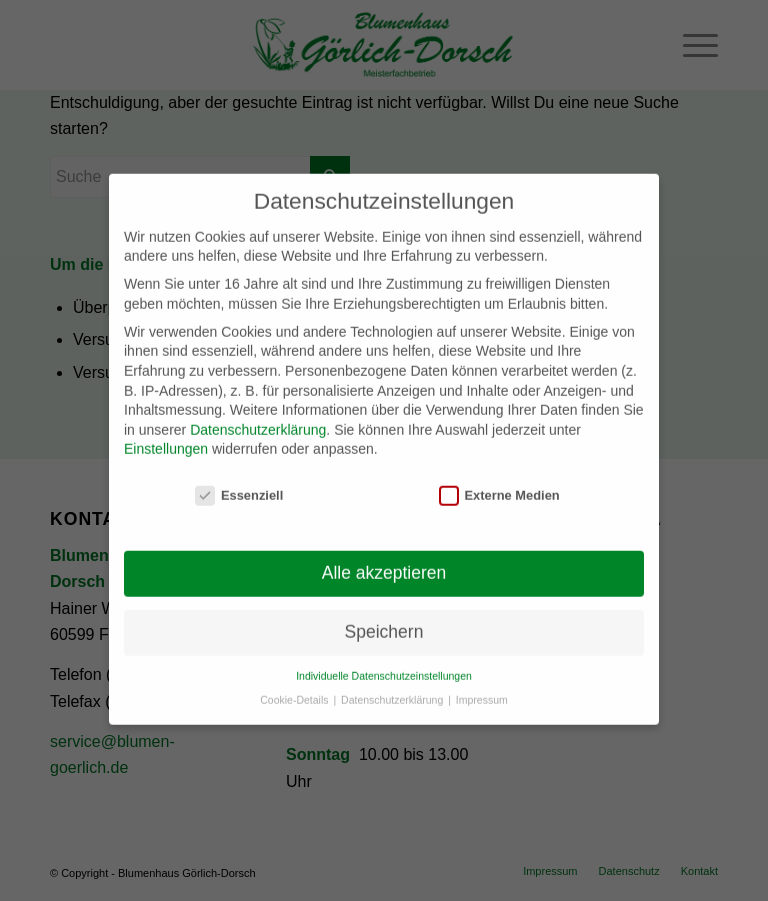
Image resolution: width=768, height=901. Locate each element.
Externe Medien (499, 483)
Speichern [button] (384, 620)
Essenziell (239, 483)
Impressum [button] (482, 688)
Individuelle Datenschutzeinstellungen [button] (384, 663)
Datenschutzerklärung (258, 417)
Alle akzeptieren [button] (384, 561)
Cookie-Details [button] (295, 688)
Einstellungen (166, 437)
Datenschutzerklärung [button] (393, 688)
